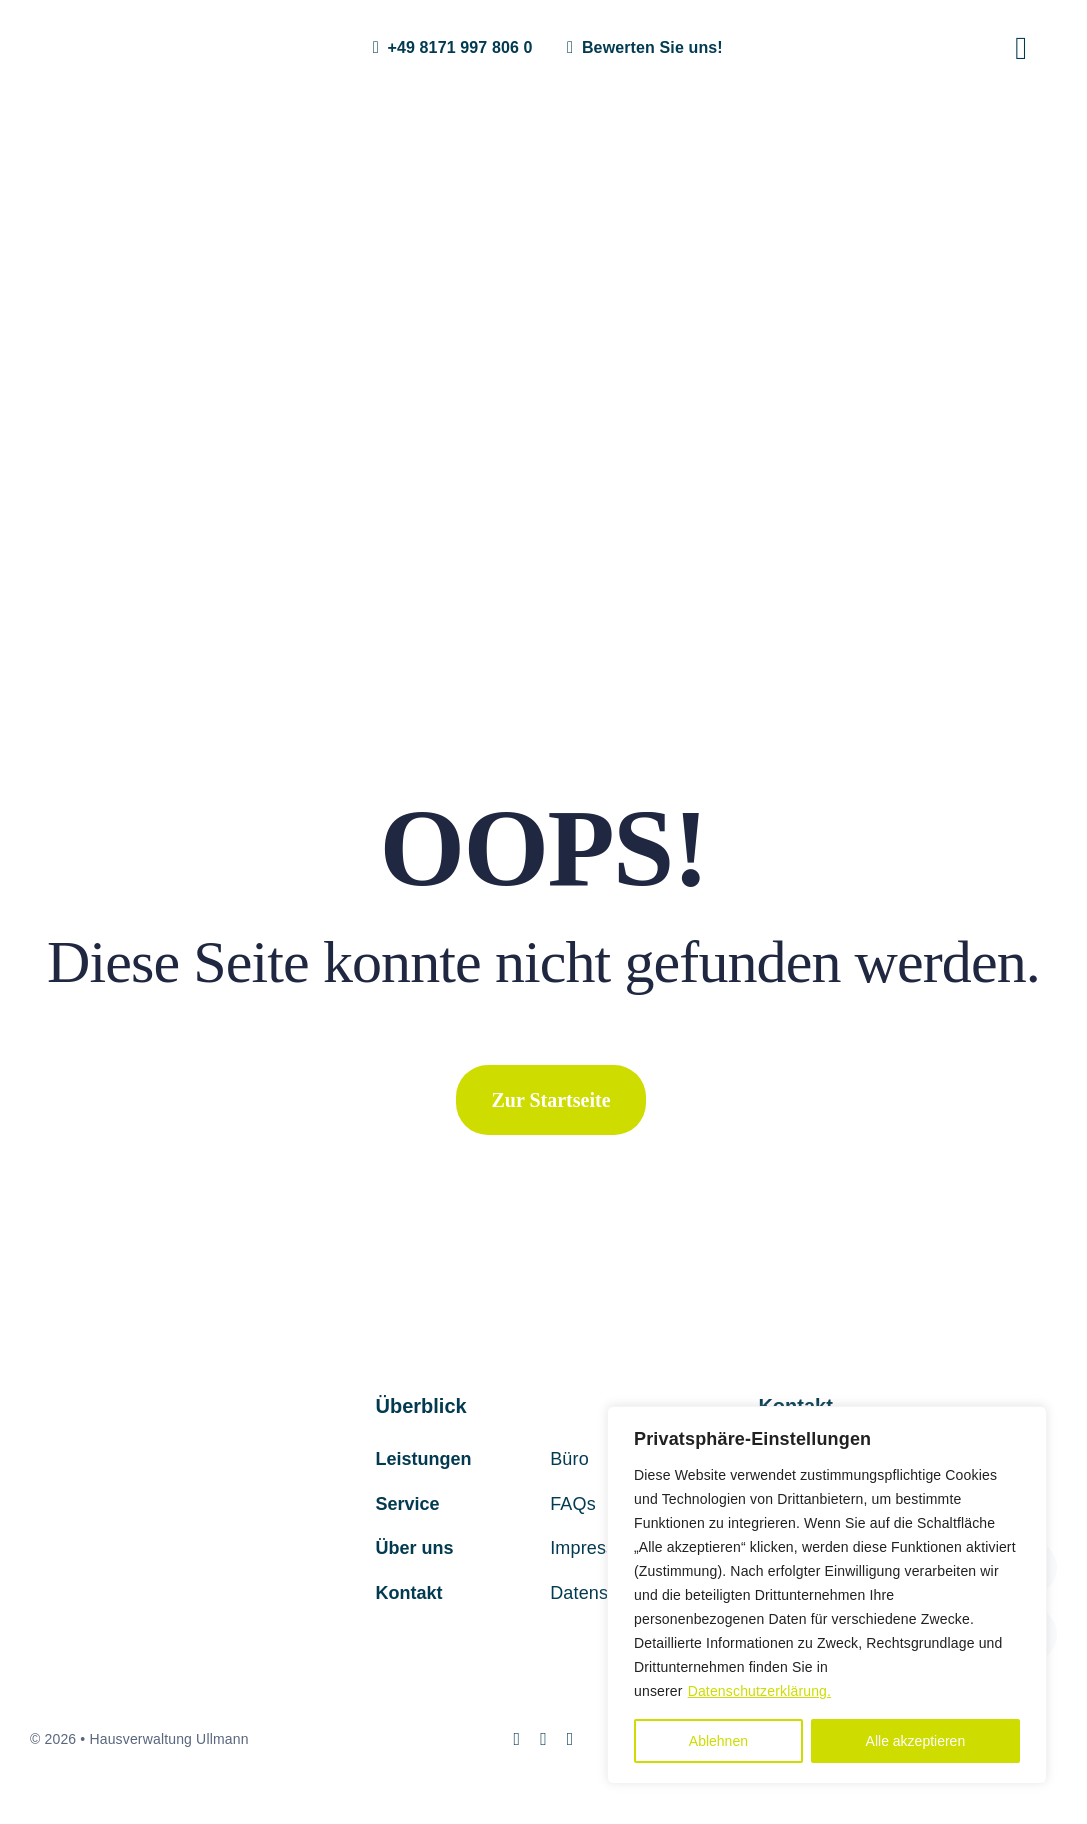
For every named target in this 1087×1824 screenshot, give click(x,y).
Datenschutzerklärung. (759, 1691)
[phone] (570, 1739)
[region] (827, 1595)
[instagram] (516, 1739)
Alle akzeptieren (916, 1741)
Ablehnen (718, 1741)
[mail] (543, 1739)
